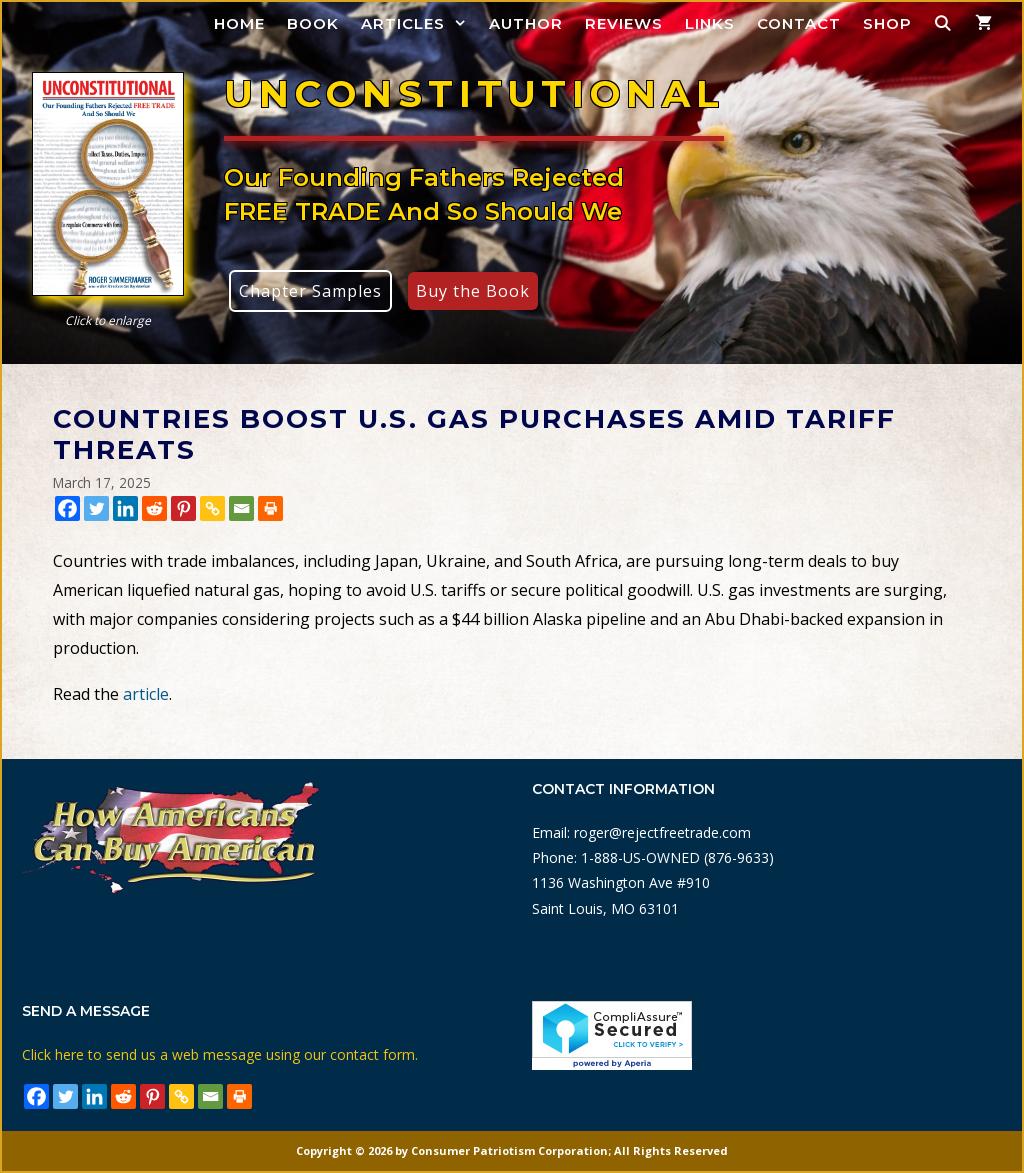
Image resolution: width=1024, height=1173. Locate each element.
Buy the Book (473, 291)
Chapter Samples (310, 291)
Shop (887, 23)
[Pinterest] (183, 508)
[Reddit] (154, 508)
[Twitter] (96, 508)
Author (526, 23)
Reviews (624, 23)
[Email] (241, 508)
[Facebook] (67, 508)
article (146, 694)
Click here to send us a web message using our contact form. (220, 1054)
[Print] (270, 508)
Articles (419, 23)
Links (710, 23)
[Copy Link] (212, 508)
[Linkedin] (125, 508)
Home (239, 23)
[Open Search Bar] (943, 23)
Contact (799, 23)
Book (313, 23)
